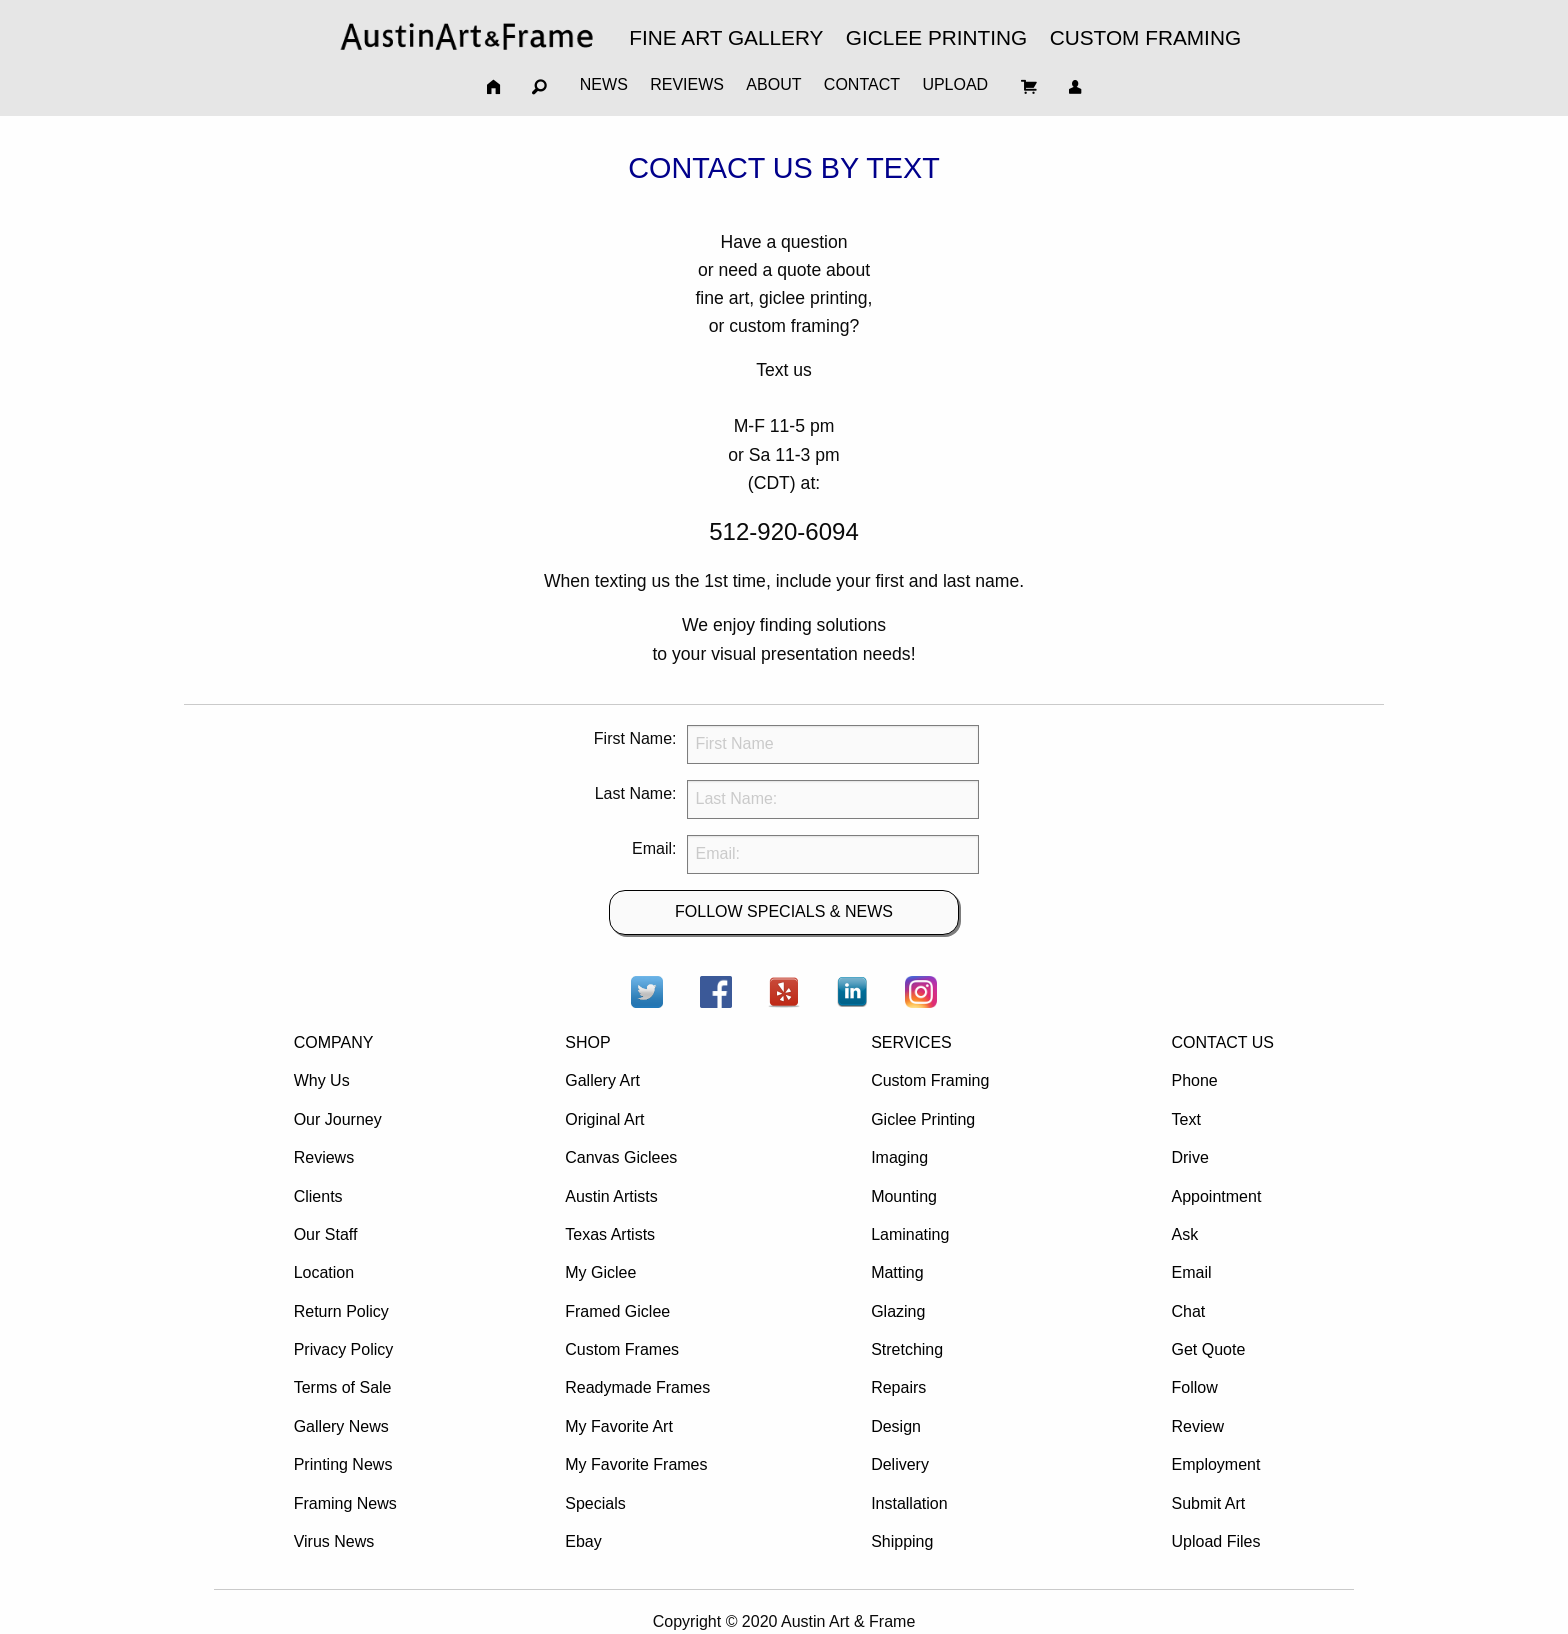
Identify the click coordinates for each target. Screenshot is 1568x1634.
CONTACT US (1222, 1042)
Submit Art (1208, 1503)
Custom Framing (930, 1080)
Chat (1188, 1311)
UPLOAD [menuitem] (955, 84)
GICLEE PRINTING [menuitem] (936, 37)
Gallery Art (602, 1080)
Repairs (898, 1387)
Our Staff (326, 1234)
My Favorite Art (619, 1426)
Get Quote (1208, 1349)
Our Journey (338, 1119)
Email (1191, 1272)
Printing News (343, 1464)
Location (324, 1272)
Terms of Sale (343, 1387)
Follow (1194, 1387)
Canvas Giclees (621, 1157)
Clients (318, 1196)
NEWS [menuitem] (604, 84)
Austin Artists (611, 1196)
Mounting (904, 1196)
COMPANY (334, 1042)
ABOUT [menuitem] (773, 84)
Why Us (322, 1080)
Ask (1184, 1234)
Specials (595, 1503)
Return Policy (341, 1311)
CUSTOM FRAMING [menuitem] (1145, 37)
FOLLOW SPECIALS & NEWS (784, 911)
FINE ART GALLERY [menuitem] (726, 37)
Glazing (898, 1311)
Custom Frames (622, 1349)
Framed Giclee (617, 1311)
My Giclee (600, 1272)
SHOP (587, 1042)
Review (1197, 1426)
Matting (897, 1272)
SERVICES (911, 1042)
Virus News (334, 1541)
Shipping (902, 1541)
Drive (1189, 1157)
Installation (909, 1503)
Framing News (345, 1503)
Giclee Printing (923, 1119)
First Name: (635, 738)
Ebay (583, 1541)
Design (896, 1426)
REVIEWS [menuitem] (687, 84)
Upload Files (1215, 1541)
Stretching (907, 1349)
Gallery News (341, 1426)
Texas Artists (610, 1234)
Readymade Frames (637, 1387)
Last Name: (636, 793)
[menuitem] (467, 36)
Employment (1215, 1464)
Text (1185, 1119)
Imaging (899, 1157)
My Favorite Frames (636, 1464)
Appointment (1216, 1196)
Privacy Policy (344, 1349)
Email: (654, 848)
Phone (1194, 1080)
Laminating (910, 1234)
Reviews (324, 1157)
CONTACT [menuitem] (862, 84)
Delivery (900, 1464)
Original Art (604, 1119)
